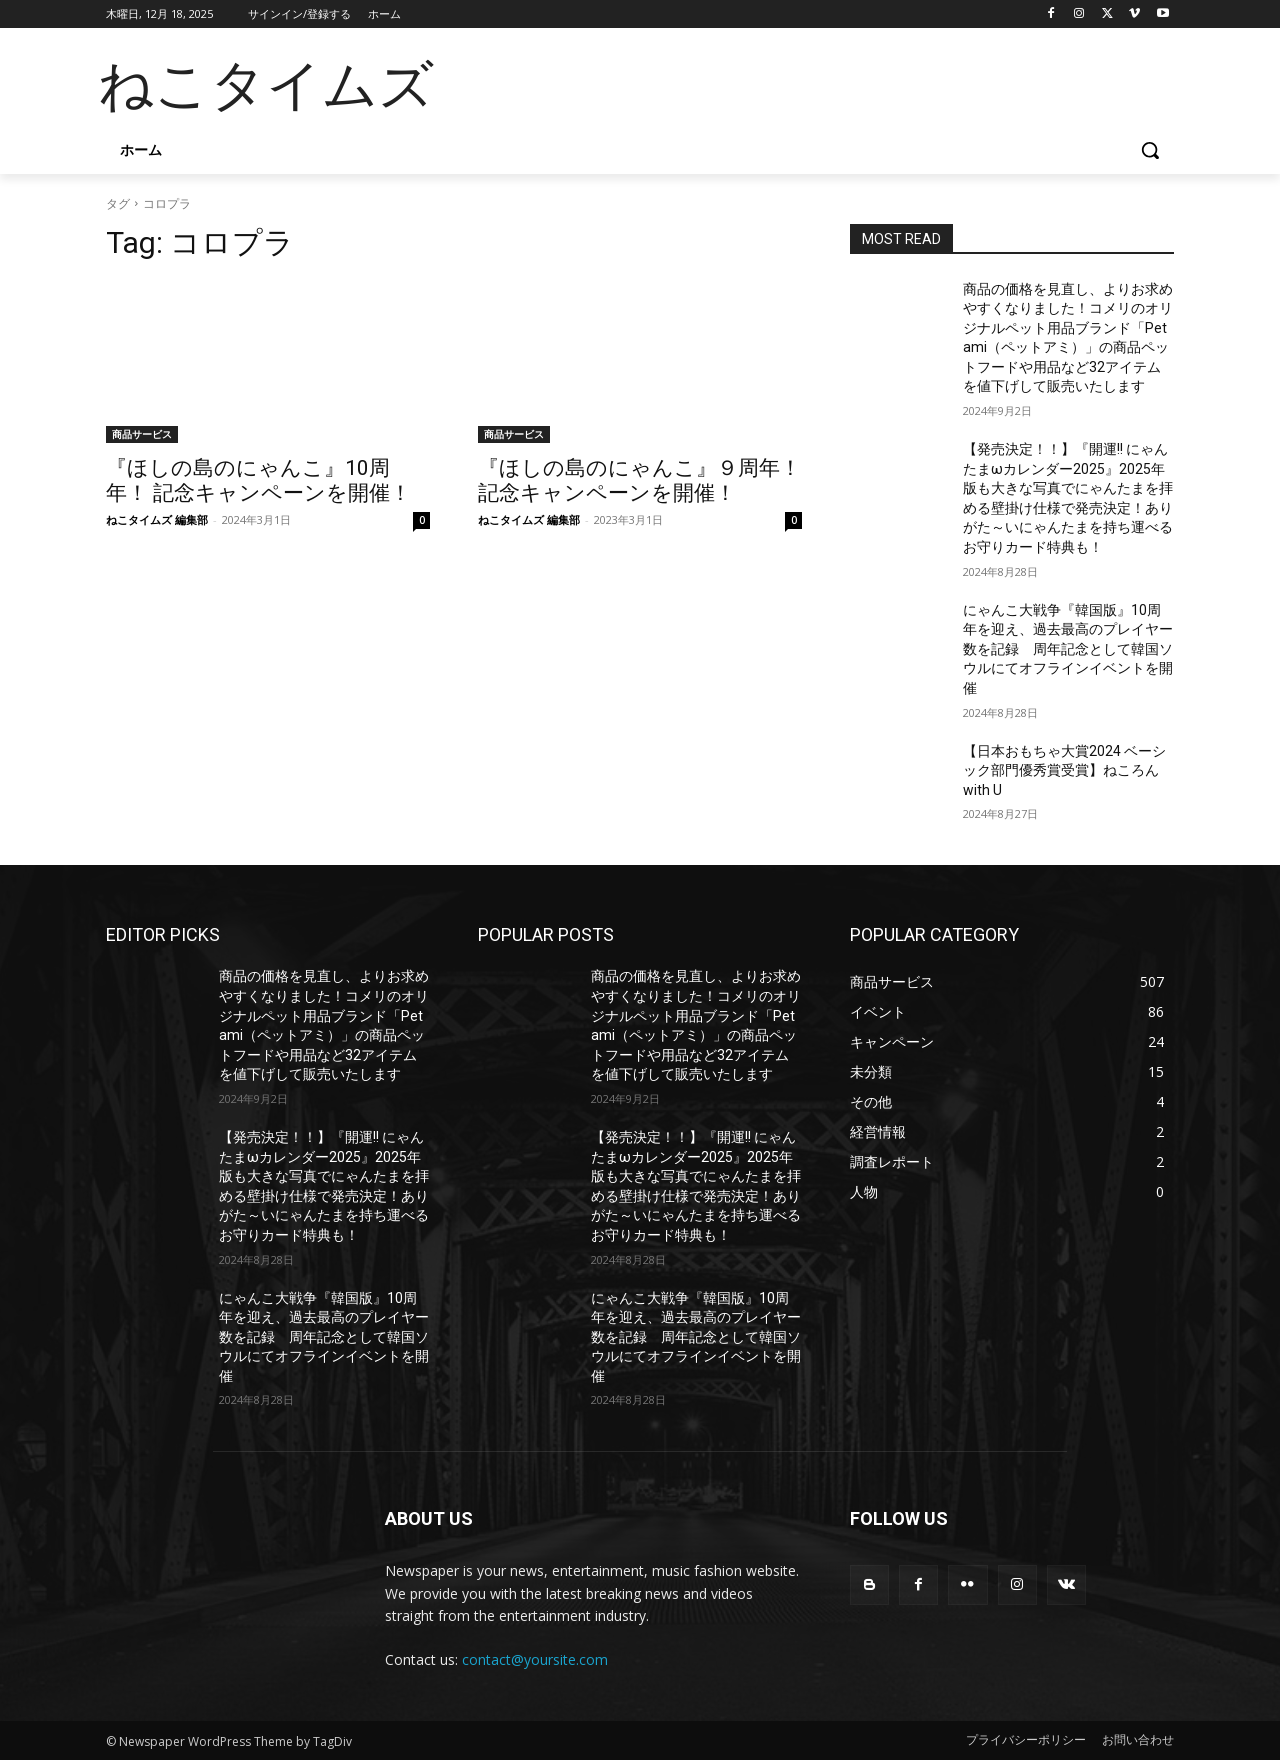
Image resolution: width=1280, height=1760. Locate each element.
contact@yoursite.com (535, 1659)
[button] (1150, 150)
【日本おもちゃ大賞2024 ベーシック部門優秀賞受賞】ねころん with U (1064, 770)
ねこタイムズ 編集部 (157, 519)
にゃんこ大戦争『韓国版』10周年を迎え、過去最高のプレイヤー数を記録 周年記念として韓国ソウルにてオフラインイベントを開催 (1068, 649)
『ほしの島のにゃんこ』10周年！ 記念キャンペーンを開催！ (258, 480)
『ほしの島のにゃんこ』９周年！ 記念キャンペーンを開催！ (639, 480)
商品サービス (142, 434)
